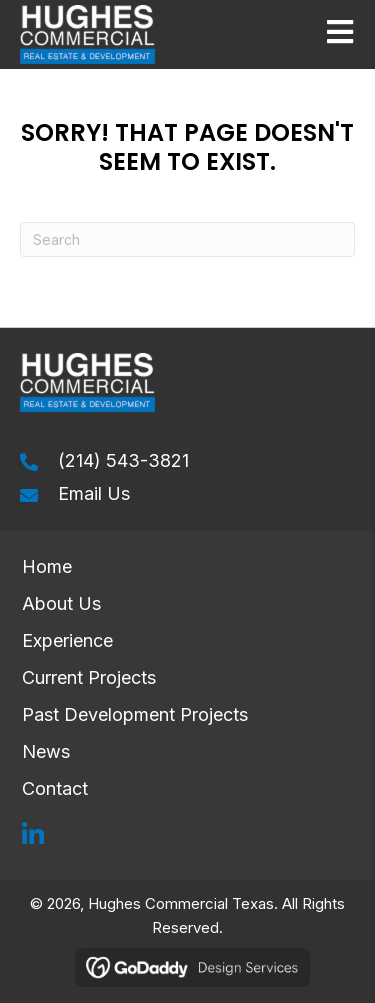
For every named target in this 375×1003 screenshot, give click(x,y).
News (46, 751)
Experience (67, 640)
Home (47, 566)
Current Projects (89, 677)
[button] (32, 834)
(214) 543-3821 (123, 460)
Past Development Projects (135, 714)
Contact (57, 788)
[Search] (187, 239)
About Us (61, 603)
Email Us (94, 493)
